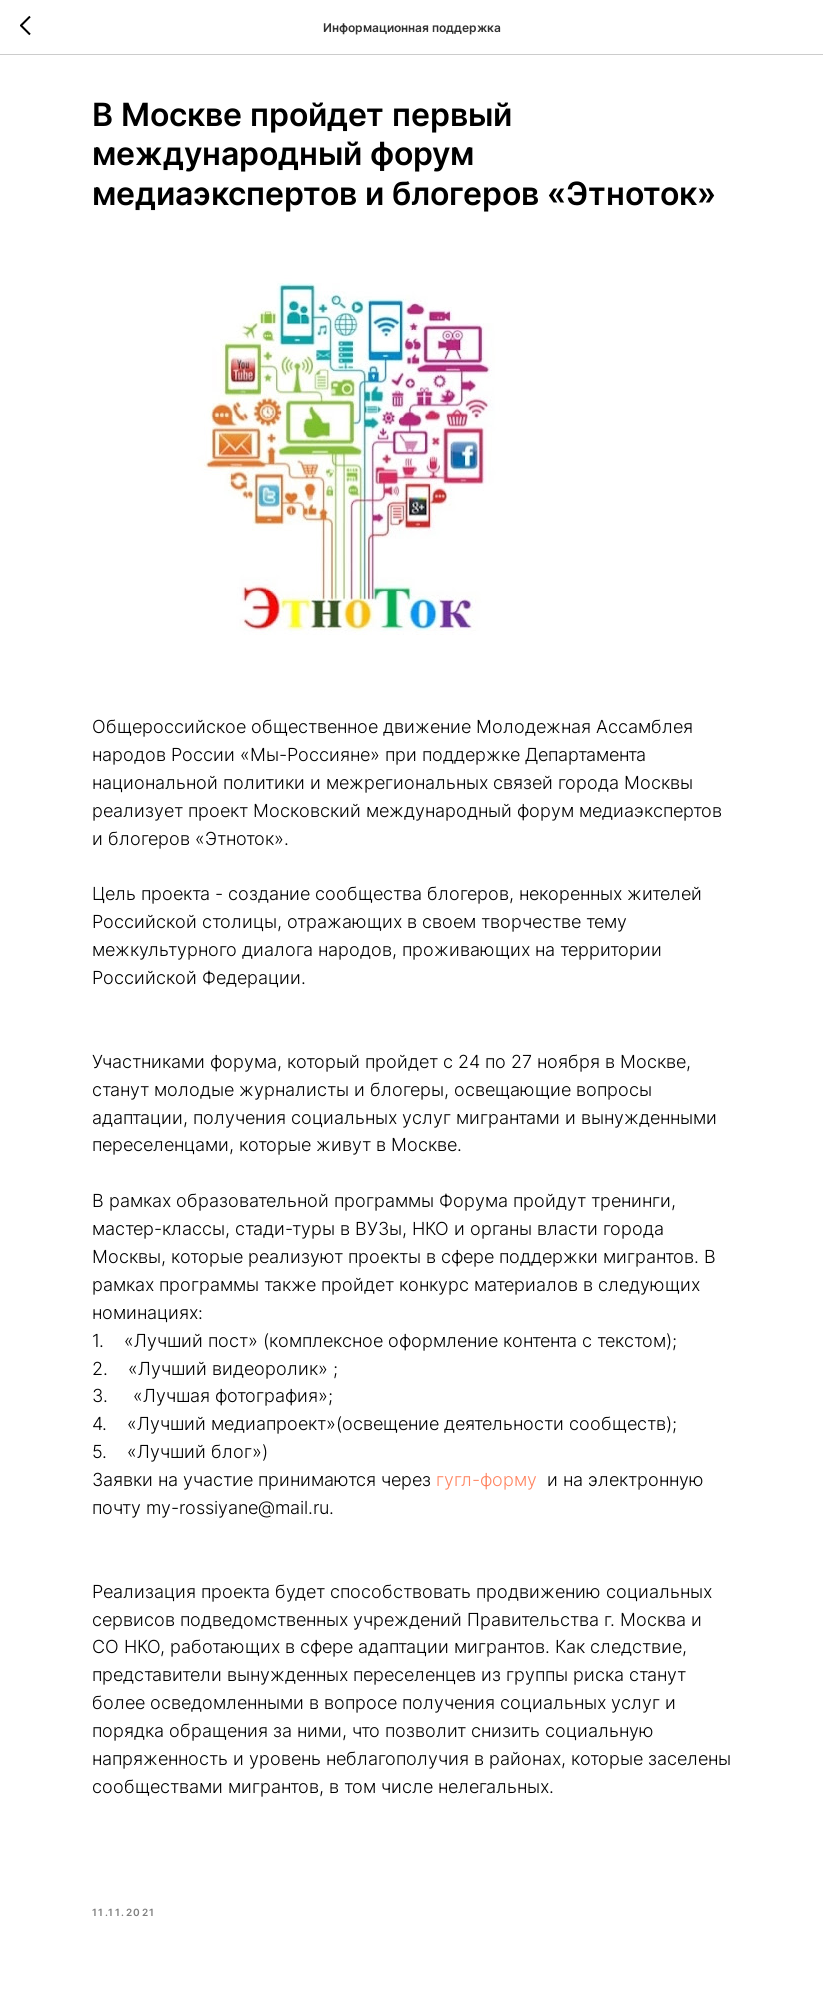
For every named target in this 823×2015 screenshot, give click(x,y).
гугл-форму (486, 1479)
